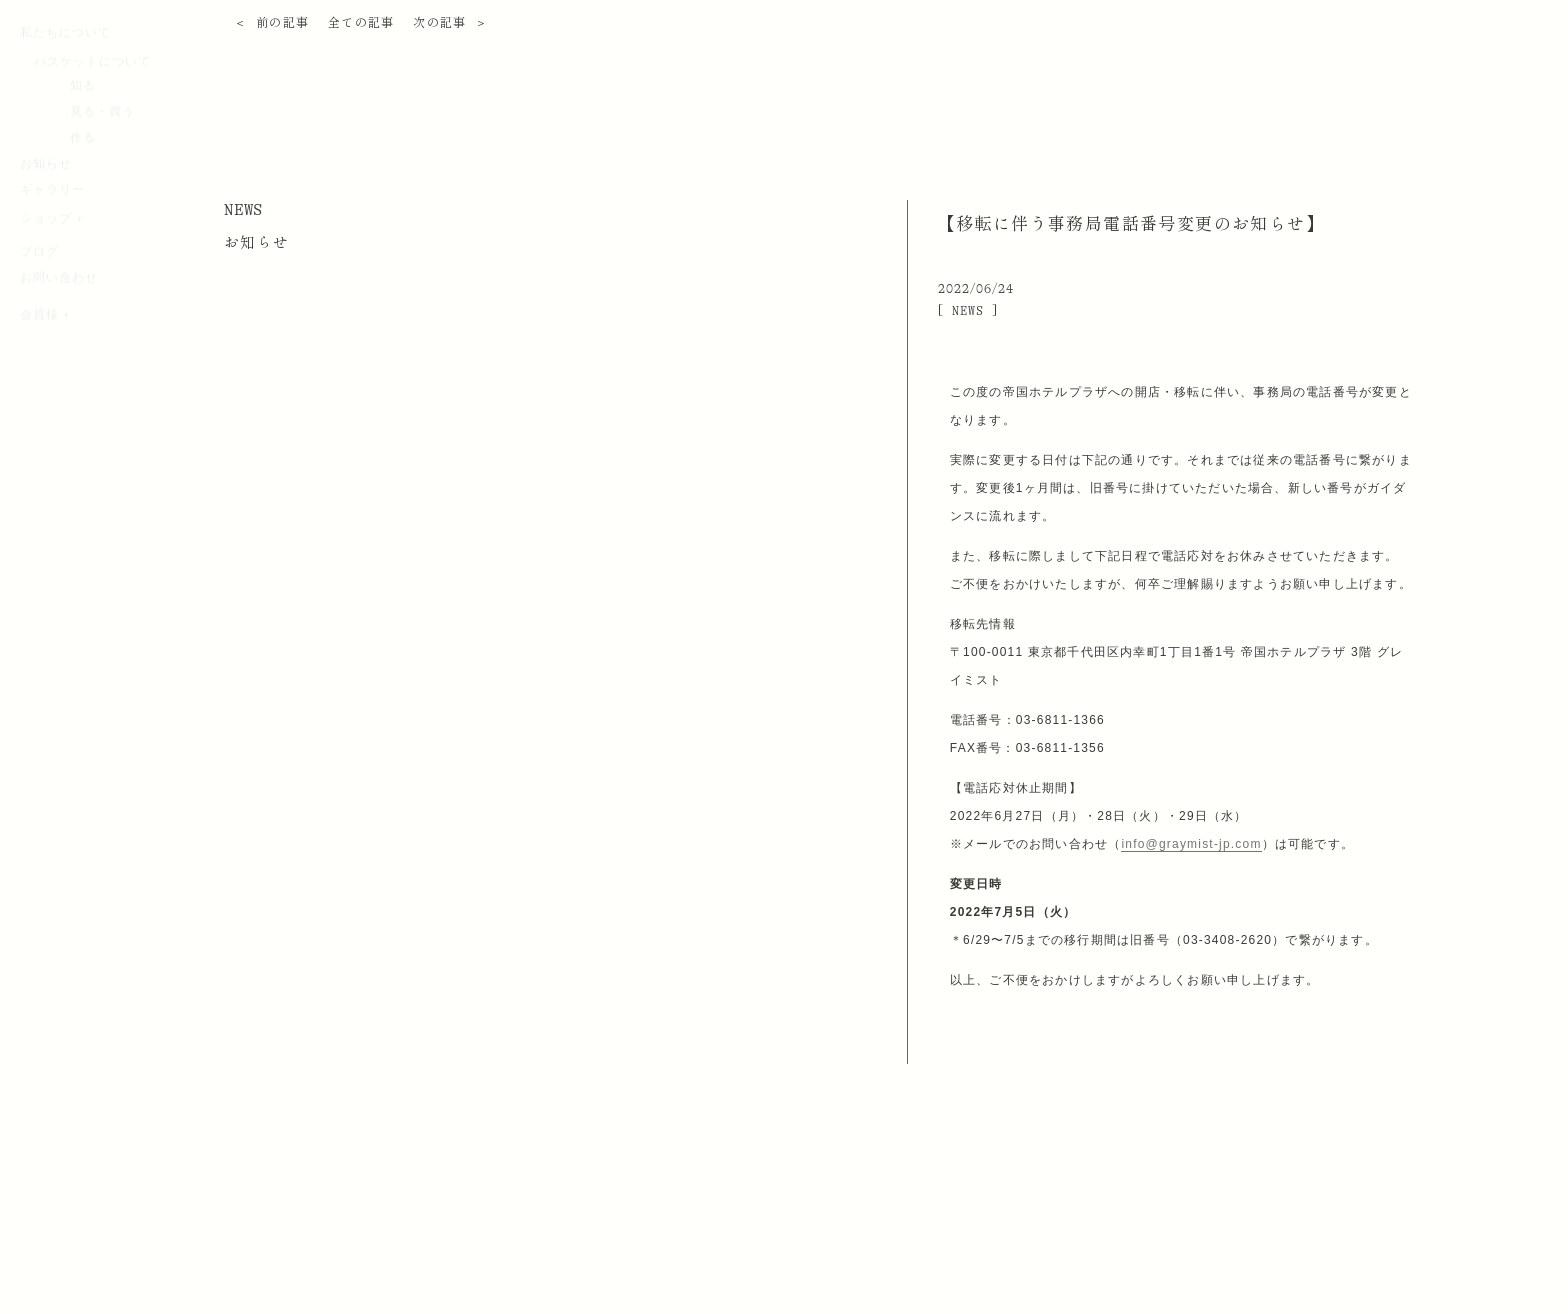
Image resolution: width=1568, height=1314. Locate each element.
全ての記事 (361, 23)
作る (83, 228)
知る (83, 176)
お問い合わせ (59, 368)
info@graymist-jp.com (1191, 844)
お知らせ (46, 254)
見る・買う (102, 202)
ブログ (39, 342)
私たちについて (65, 123)
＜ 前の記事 (271, 23)
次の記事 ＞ (450, 23)
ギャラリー (52, 280)
